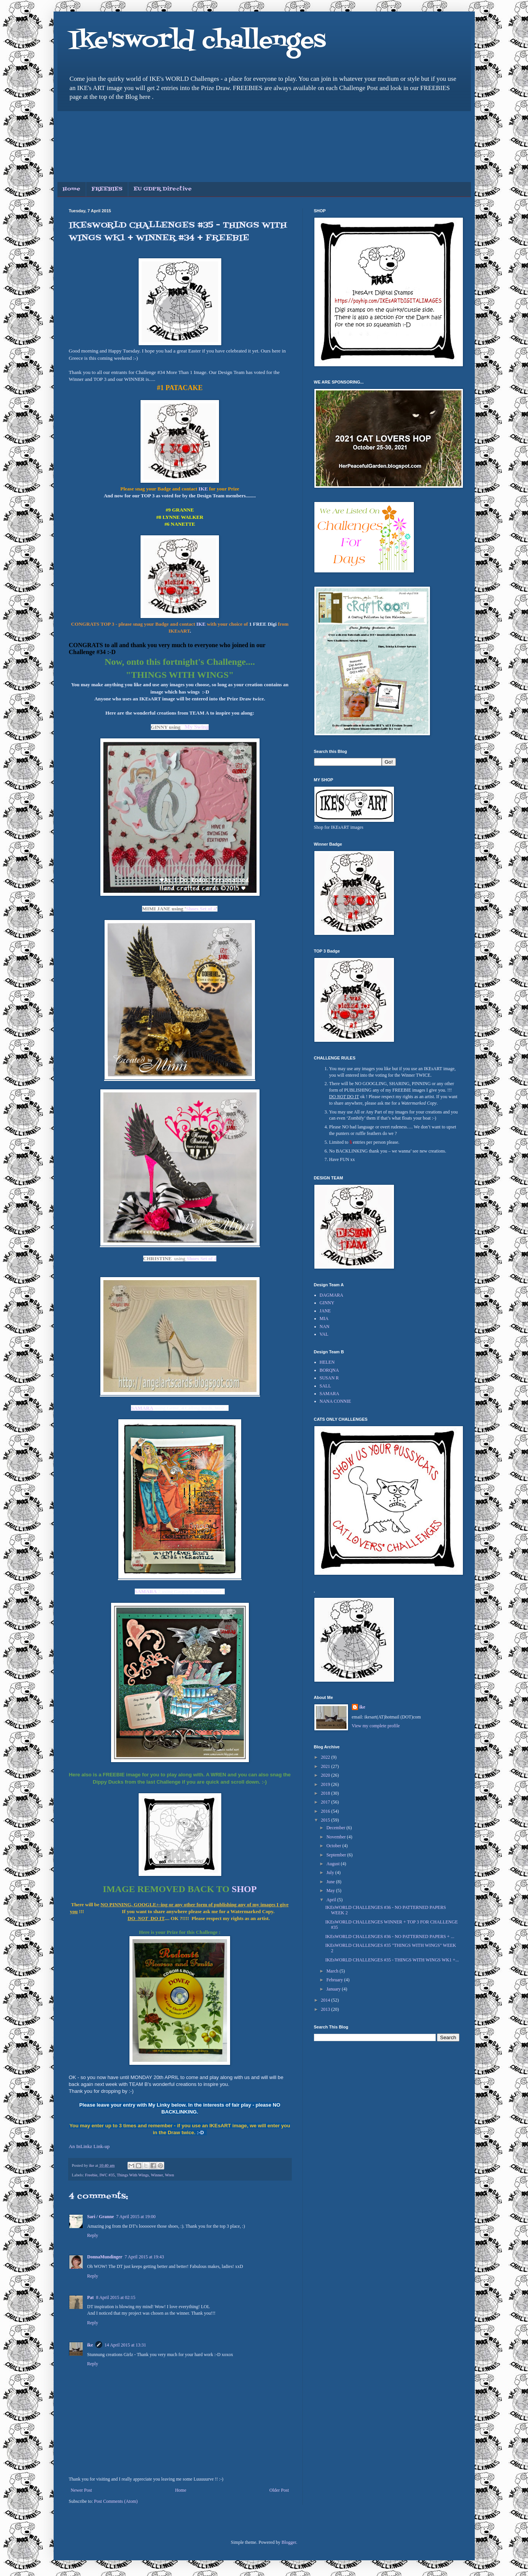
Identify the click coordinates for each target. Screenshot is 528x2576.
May (331, 1890)
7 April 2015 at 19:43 (144, 2257)
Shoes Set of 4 (201, 909)
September (336, 1855)
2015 (326, 1820)
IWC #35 (107, 2175)
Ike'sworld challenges (197, 41)
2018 (326, 1793)
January (334, 1989)
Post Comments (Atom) (116, 2501)
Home (71, 189)
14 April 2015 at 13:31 (125, 2345)
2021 (326, 1766)
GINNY (327, 1302)
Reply (92, 2235)
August (333, 1863)
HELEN (327, 1362)
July (330, 1872)
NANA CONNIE (335, 1401)
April (331, 1899)
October (334, 1845)
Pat (90, 2297)
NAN (325, 1326)
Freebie (91, 2175)
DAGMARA (331, 1295)
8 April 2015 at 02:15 (116, 2297)
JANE (325, 1310)
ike (90, 2345)
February (335, 1979)
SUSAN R (329, 1378)
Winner (157, 2175)
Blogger (288, 2542)
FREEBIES (107, 189)
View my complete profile (376, 1725)
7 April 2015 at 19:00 (136, 2216)
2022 (326, 1757)
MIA (324, 1318)
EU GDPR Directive (163, 189)
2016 (326, 1811)
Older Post (279, 2490)
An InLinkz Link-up (89, 2146)
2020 (326, 1775)
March (332, 1971)
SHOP (244, 1889)
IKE (203, 489)
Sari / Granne (100, 2216)
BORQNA (329, 1370)
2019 (326, 1784)
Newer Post (81, 2490)
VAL (324, 1334)
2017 (326, 1802)
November (336, 1837)
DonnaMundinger (105, 2257)
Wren (169, 2175)
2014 (326, 2000)
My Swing (197, 727)
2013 (326, 2009)
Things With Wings (133, 2175)
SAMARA (146, 1591)
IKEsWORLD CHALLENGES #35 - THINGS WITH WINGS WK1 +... (392, 1960)
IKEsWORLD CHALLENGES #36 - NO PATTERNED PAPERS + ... (389, 1936)
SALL (325, 1386)
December (336, 1827)
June (331, 1881)
